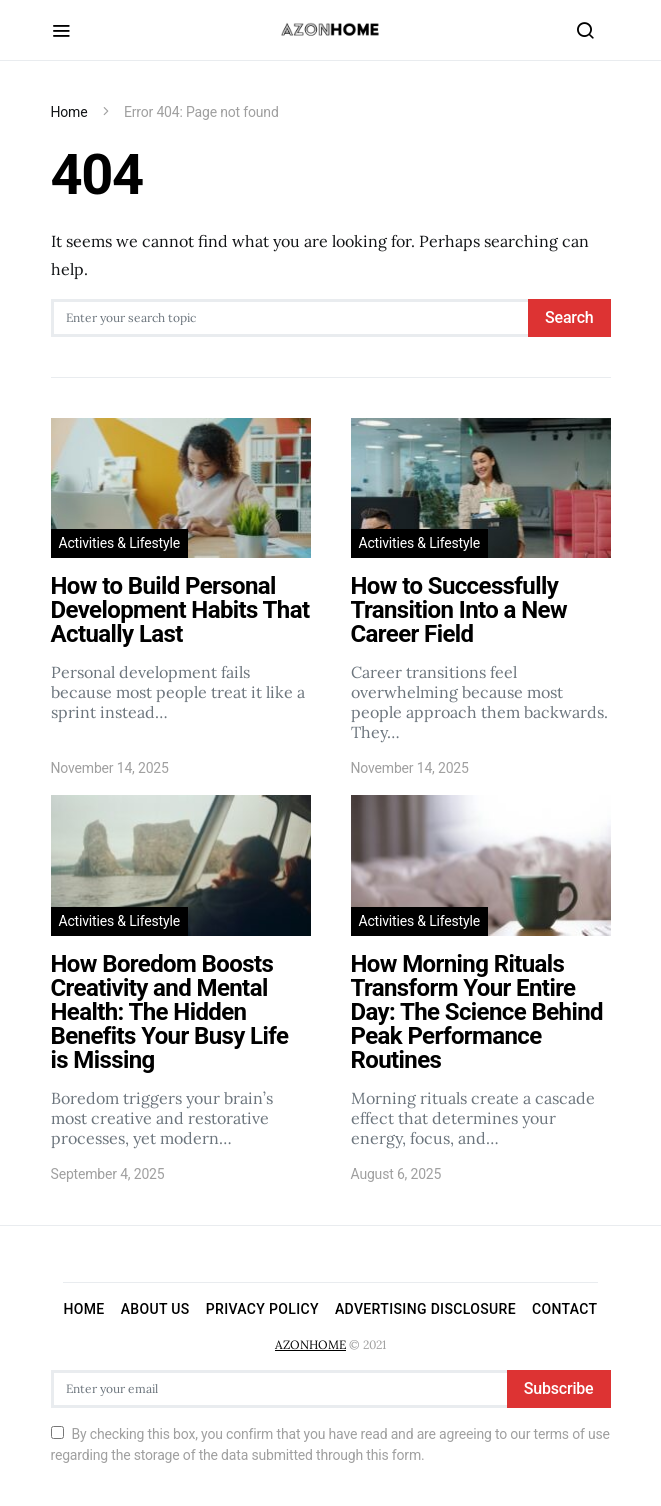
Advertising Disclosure (425, 1309)
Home (69, 112)
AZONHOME (310, 1344)
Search (569, 317)
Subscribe (559, 1388)
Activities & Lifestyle (119, 543)
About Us (155, 1309)
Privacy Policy (262, 1309)
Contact (565, 1309)
